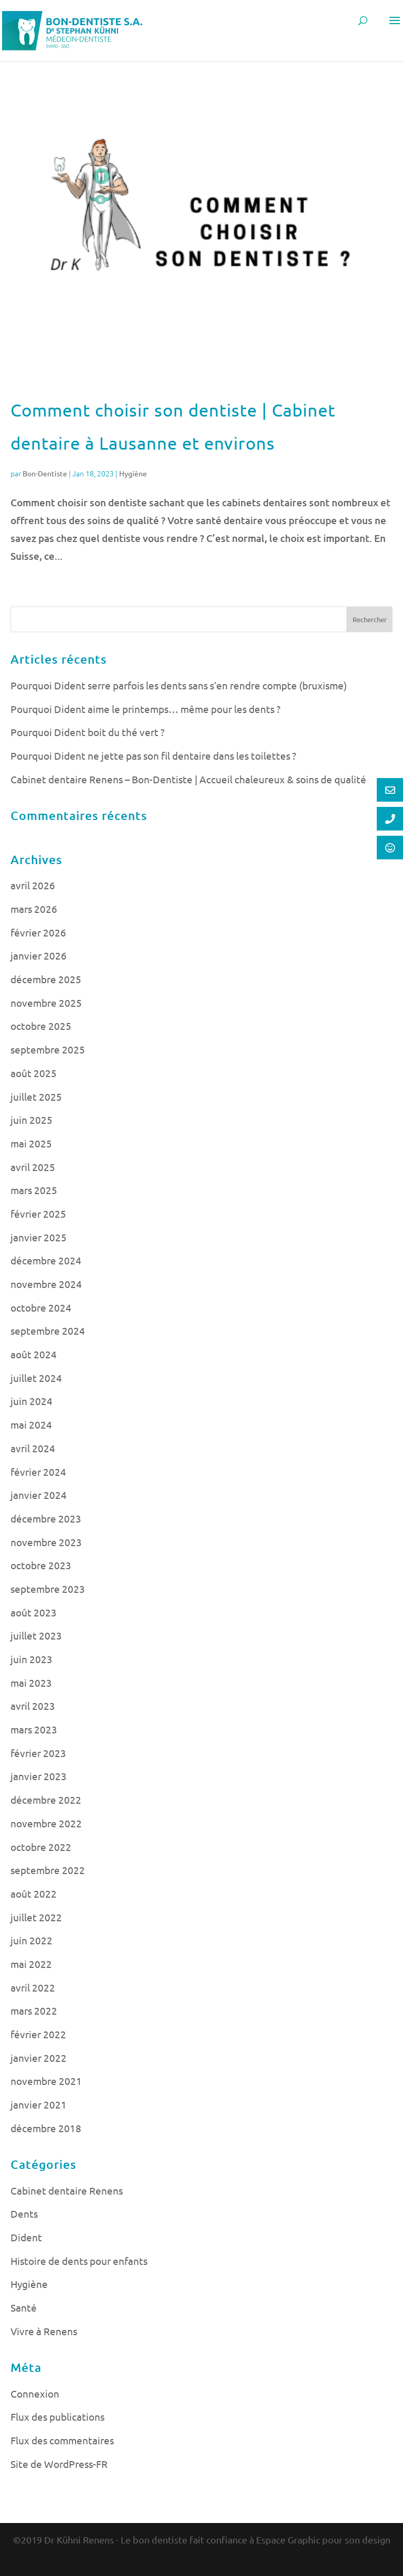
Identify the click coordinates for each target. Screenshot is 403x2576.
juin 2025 (31, 1119)
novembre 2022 (46, 1823)
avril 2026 (32, 885)
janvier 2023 (38, 1776)
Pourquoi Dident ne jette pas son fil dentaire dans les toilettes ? (153, 755)
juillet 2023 (36, 1635)
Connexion (34, 2393)
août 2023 (33, 1612)
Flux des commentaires (62, 2440)
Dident (26, 2237)
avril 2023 (32, 1705)
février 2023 (38, 1753)
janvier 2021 (38, 2104)
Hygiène (133, 473)
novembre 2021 (46, 2080)
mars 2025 (33, 1190)
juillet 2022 (36, 1917)
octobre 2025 (40, 1025)
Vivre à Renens (43, 2331)
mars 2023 (33, 1729)
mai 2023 (31, 1682)
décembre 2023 (45, 1518)
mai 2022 (31, 1963)
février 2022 (38, 2034)
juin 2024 (31, 1401)
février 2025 (38, 1213)
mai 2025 (31, 1143)
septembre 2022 (47, 1870)
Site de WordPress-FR (59, 2463)
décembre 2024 (45, 1260)
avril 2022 (32, 1987)
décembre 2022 (45, 1799)
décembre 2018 (45, 2128)
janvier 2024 (38, 1494)
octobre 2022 (40, 1846)
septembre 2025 (47, 1049)
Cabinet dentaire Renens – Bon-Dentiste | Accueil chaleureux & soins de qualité (188, 779)
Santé (23, 2307)
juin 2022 (31, 1940)
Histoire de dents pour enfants (78, 2260)
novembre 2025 (46, 1002)
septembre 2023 (47, 1588)
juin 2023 (31, 1659)
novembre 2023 (46, 1542)
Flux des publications (57, 2416)
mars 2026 (33, 908)
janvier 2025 (38, 1237)
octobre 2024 (40, 1307)
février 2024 (38, 1471)
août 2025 (33, 1073)
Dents (24, 2213)
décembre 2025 (45, 979)
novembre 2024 (46, 1284)
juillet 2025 (36, 1096)
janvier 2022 (38, 2057)
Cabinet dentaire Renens (66, 2190)
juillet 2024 (36, 1377)
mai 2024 (31, 1424)
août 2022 (33, 1893)
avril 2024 (32, 1448)
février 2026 (38, 932)
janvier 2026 (38, 955)
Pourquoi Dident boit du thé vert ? (87, 732)
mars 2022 (33, 2010)
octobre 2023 (40, 1565)
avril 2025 (32, 1167)
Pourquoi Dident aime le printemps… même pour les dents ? (145, 708)
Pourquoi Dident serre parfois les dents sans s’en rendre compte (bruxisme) (178, 685)
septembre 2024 (47, 1330)
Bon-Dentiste (45, 473)
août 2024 (33, 1354)
